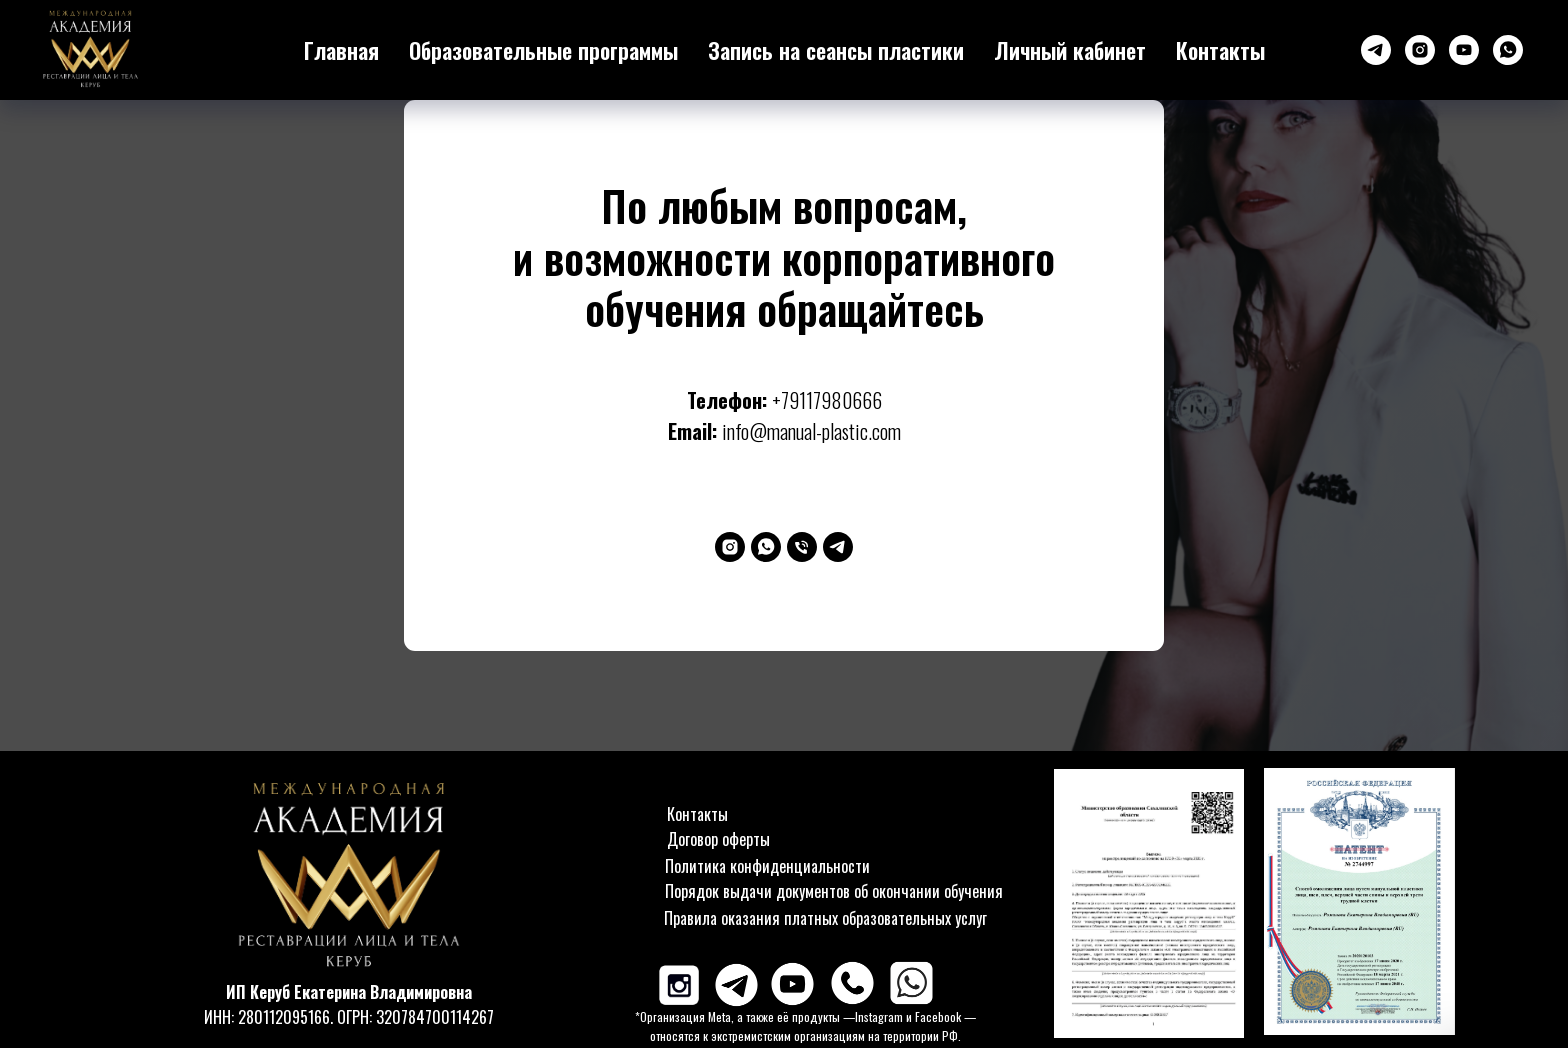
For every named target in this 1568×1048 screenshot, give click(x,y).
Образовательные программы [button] (543, 50)
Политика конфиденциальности (767, 866)
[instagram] (1420, 50)
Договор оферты (718, 839)
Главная (341, 50)
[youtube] (1464, 50)
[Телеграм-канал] (1376, 50)
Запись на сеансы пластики (836, 50)
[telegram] (838, 547)
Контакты (1220, 50)
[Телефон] (802, 547)
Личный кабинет (1070, 50)
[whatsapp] (1508, 50)
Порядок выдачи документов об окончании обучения (834, 891)
